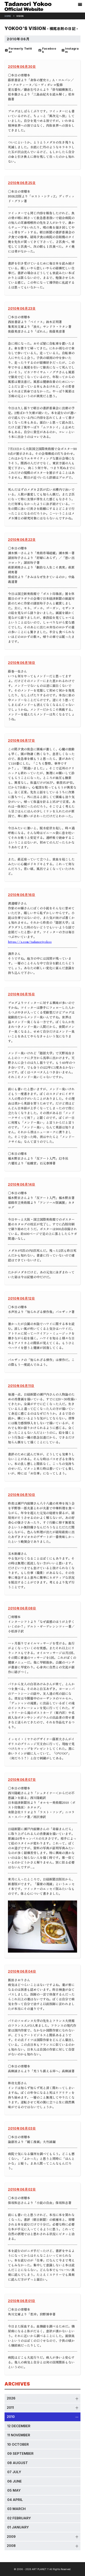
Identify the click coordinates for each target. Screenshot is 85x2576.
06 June (14, 2481)
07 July (14, 2472)
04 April (15, 2500)
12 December (18, 2426)
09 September (20, 2453)
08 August (17, 2463)
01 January (18, 2527)
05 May (14, 2490)
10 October (18, 2444)
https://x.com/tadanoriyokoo (30, 941)
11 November (18, 2435)
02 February (19, 2518)
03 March (16, 2509)
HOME (8, 16)
